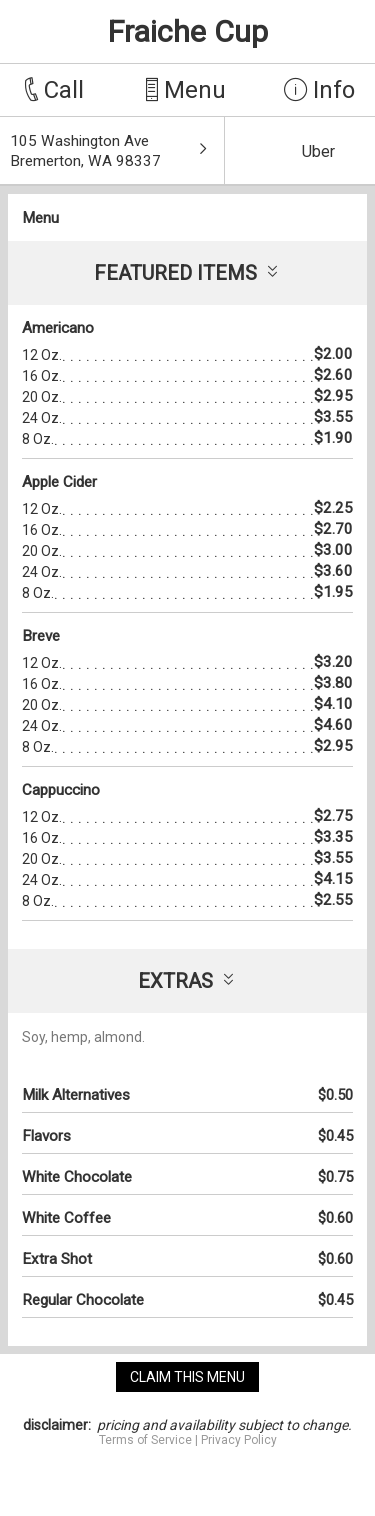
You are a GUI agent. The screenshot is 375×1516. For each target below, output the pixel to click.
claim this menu (187, 1377)
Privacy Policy (239, 1440)
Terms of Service (145, 1440)
